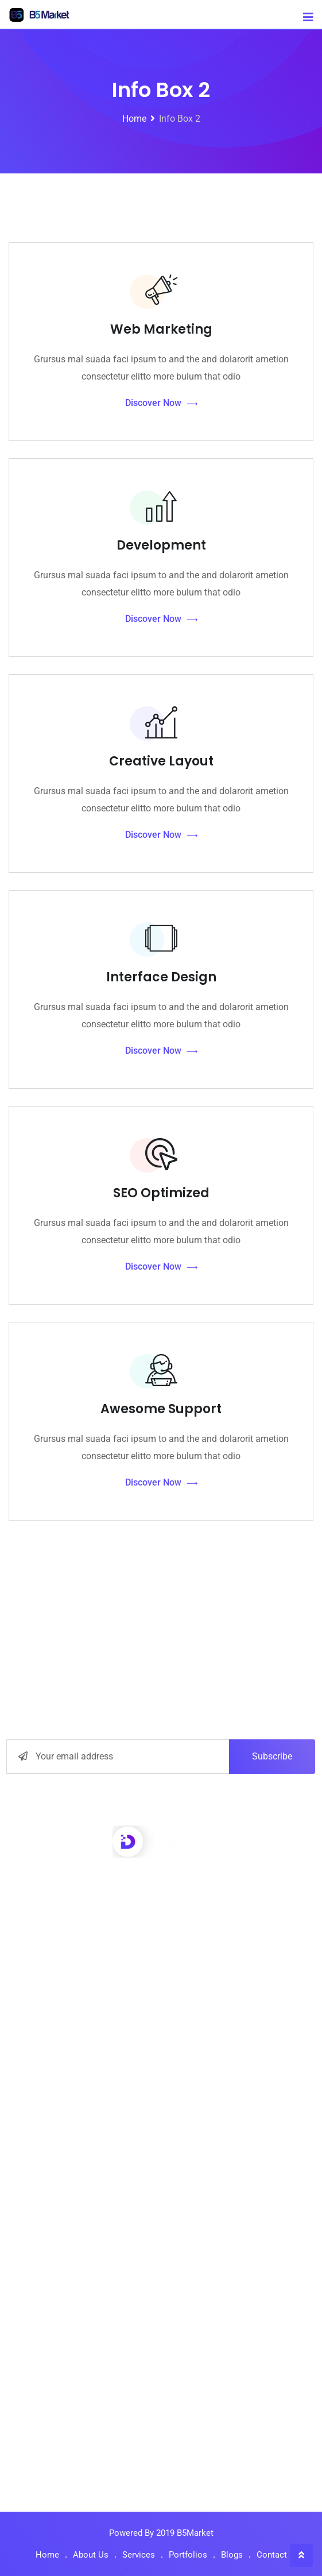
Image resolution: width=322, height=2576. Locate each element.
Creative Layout (161, 761)
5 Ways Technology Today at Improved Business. (161, 2399)
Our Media (167, 2307)
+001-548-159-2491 (174, 1914)
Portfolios (188, 2555)
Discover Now (161, 403)
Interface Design (161, 977)
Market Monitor (166, 2133)
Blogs (232, 2555)
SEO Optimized (161, 1193)
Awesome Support (161, 1409)
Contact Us (167, 2334)
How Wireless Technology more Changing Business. (161, 2443)
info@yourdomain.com (173, 1942)
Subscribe (272, 1756)
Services (138, 2555)
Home (47, 2555)
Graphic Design (166, 2160)
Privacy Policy (166, 2280)
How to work (166, 2253)
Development (161, 545)
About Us (166, 2226)
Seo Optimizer (166, 2079)
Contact (272, 2555)
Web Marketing (161, 329)
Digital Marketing (166, 2106)
